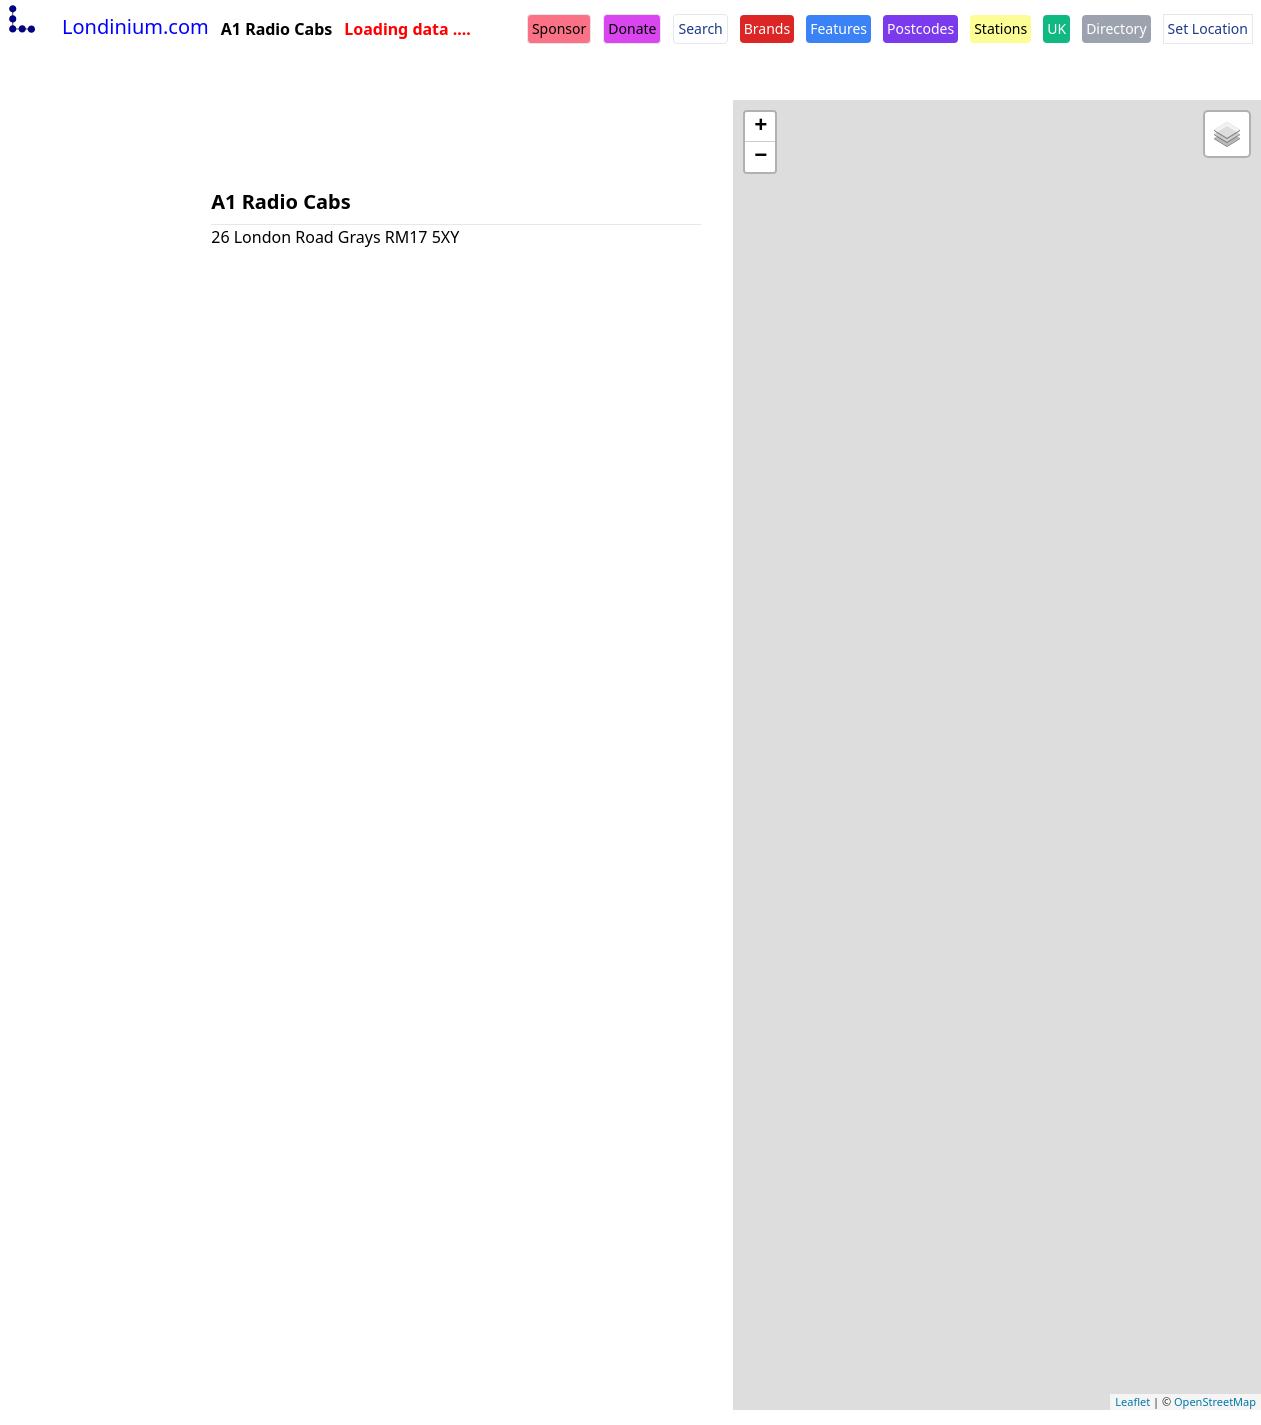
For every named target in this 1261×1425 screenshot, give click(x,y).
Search (700, 28)
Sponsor (559, 28)
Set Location (1208, 28)
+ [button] (760, 127)
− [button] (760, 157)
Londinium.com (106, 26)
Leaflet (1132, 1401)
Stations (1000, 28)
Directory (1116, 28)
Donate (632, 28)
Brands (767, 28)
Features (838, 28)
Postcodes (920, 28)
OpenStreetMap (1215, 1401)
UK (1056, 28)
